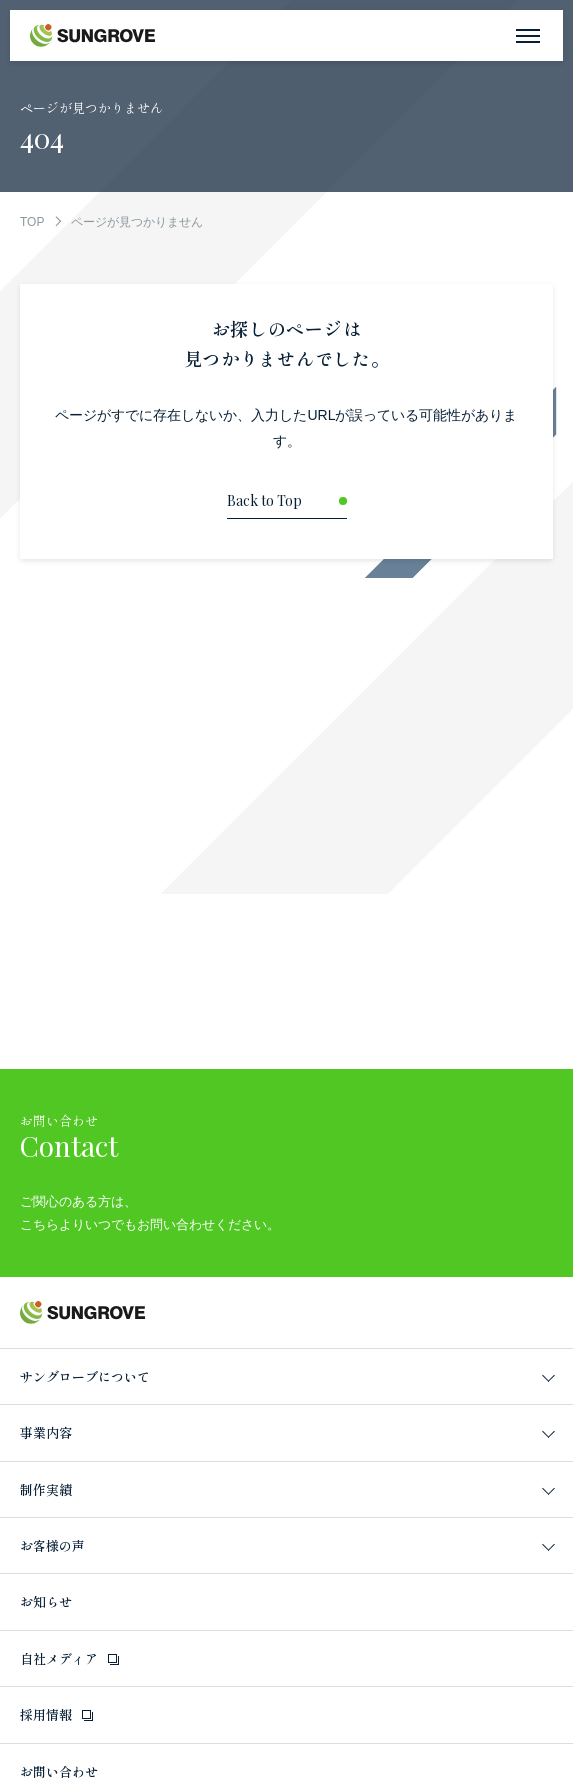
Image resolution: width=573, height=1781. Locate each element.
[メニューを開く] (528, 35)
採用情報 (46, 1714)
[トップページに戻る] (287, 506)
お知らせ (46, 1601)
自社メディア (59, 1658)
